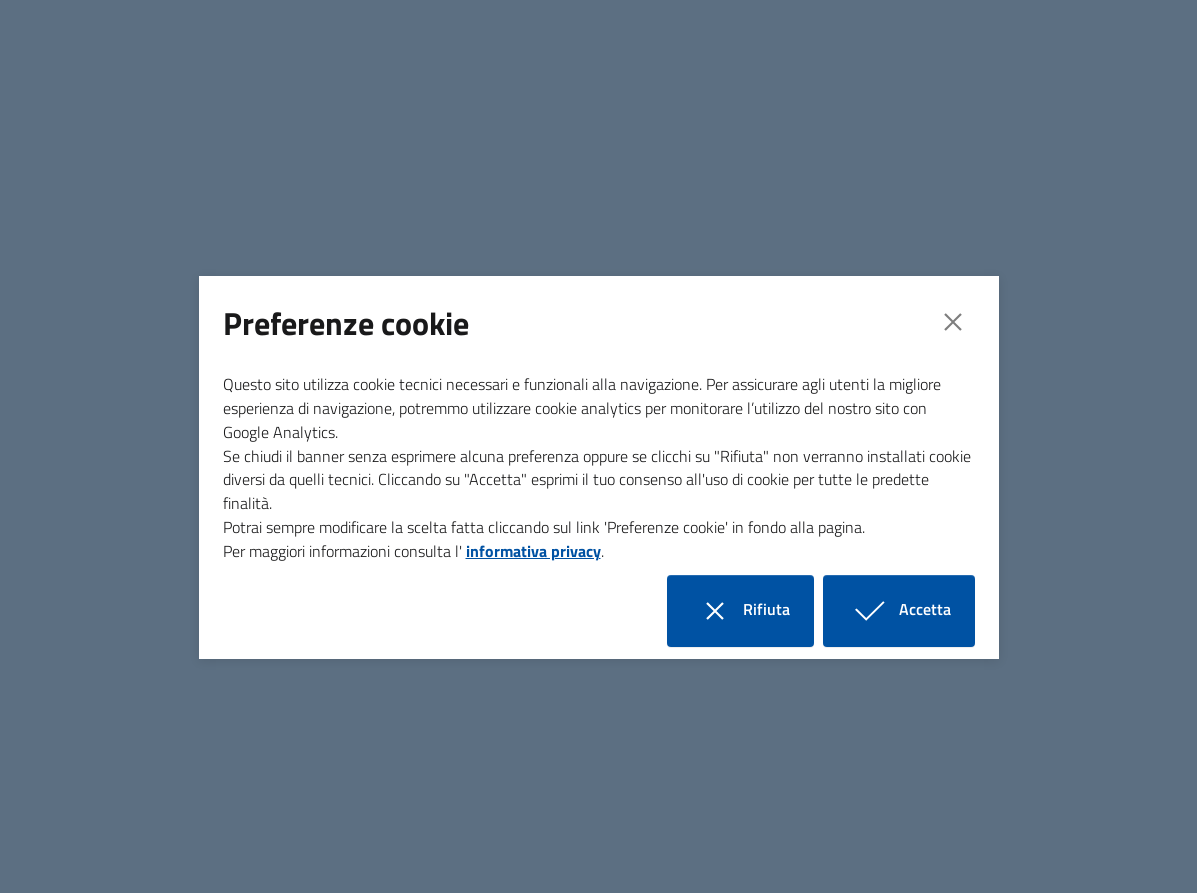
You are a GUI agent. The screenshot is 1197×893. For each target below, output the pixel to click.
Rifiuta (752, 610)
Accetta (911, 610)
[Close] (953, 322)
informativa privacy (533, 551)
